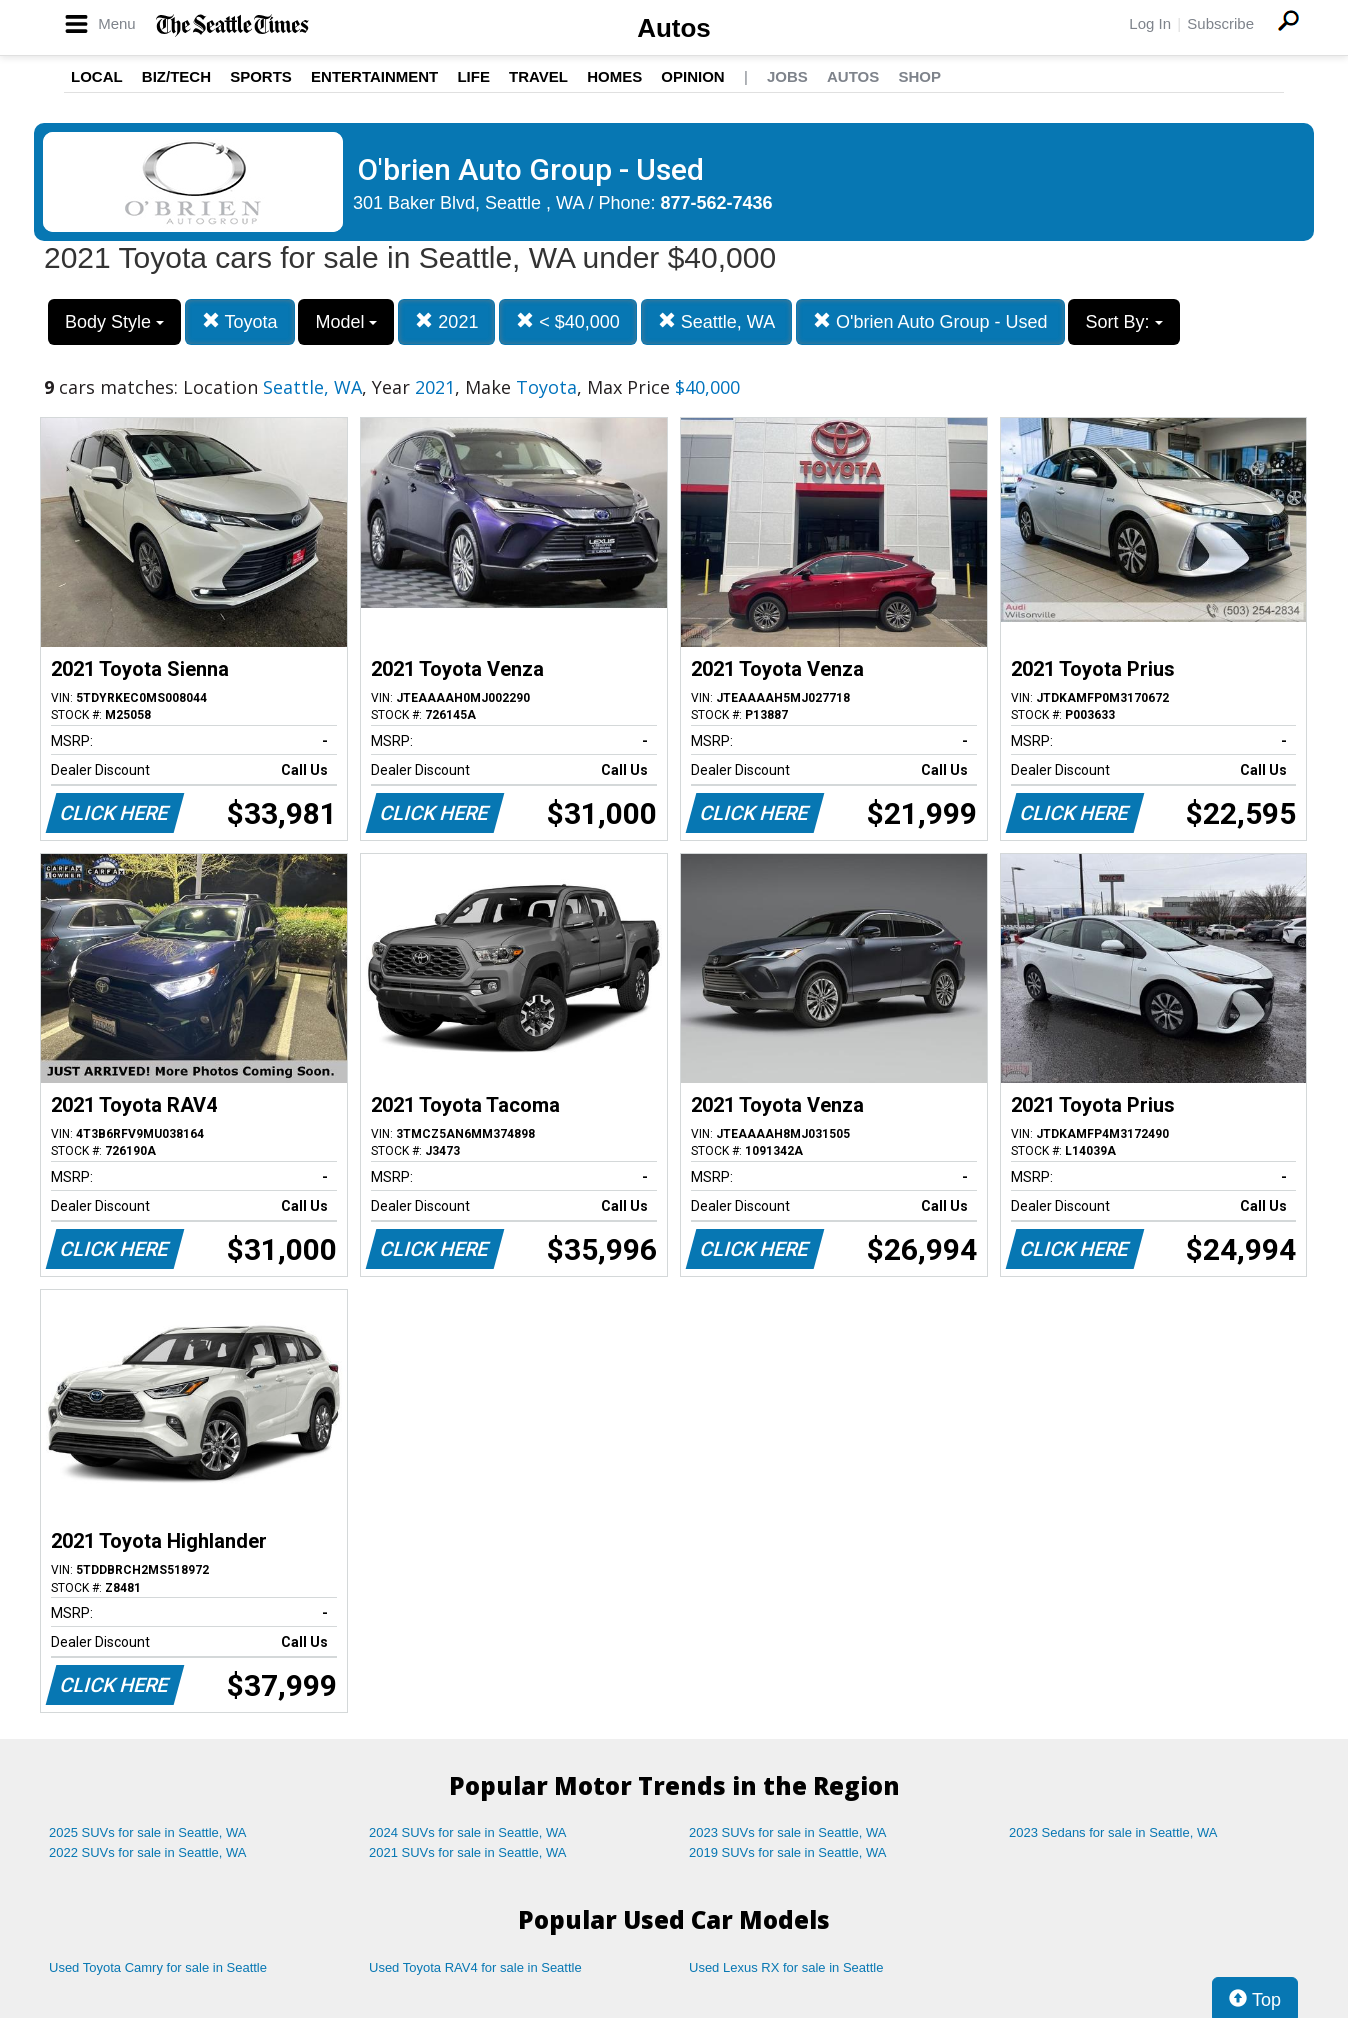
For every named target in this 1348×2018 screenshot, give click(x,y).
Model (346, 322)
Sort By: (1123, 322)
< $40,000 (568, 321)
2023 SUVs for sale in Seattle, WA (788, 1832)
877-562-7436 (717, 203)
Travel (538, 76)
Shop (919, 76)
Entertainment (374, 76)
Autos (674, 28)
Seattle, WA (716, 321)
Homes (614, 76)
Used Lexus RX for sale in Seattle (786, 1967)
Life (473, 76)
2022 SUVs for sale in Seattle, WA (148, 1852)
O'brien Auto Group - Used (930, 321)
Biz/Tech (176, 76)
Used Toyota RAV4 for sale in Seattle (475, 1967)
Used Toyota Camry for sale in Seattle (158, 1967)
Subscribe (1220, 23)
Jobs (787, 76)
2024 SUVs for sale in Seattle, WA (468, 1832)
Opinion (692, 76)
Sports (261, 76)
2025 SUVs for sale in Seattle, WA (148, 1832)
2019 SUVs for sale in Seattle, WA (788, 1852)
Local (97, 76)
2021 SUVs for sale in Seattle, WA (468, 1852)
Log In (1150, 23)
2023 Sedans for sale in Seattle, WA (1113, 1832)
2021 (446, 321)
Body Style (114, 322)
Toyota (240, 321)
